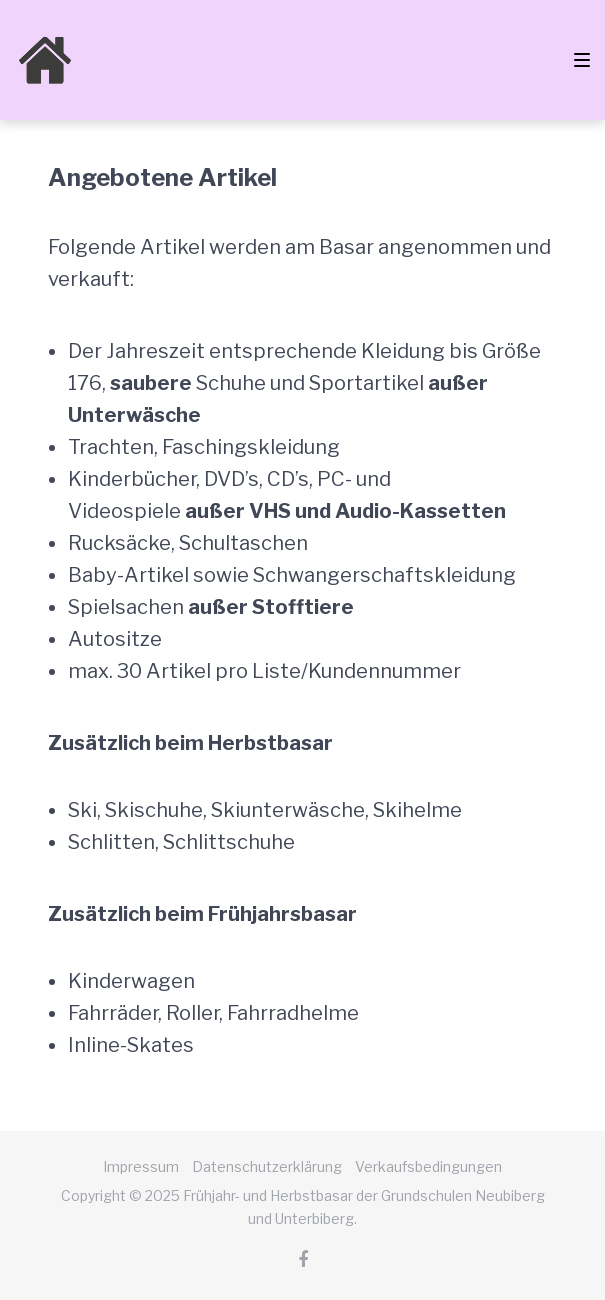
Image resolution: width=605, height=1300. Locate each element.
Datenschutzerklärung (267, 1166)
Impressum (141, 1166)
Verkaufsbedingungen (428, 1166)
